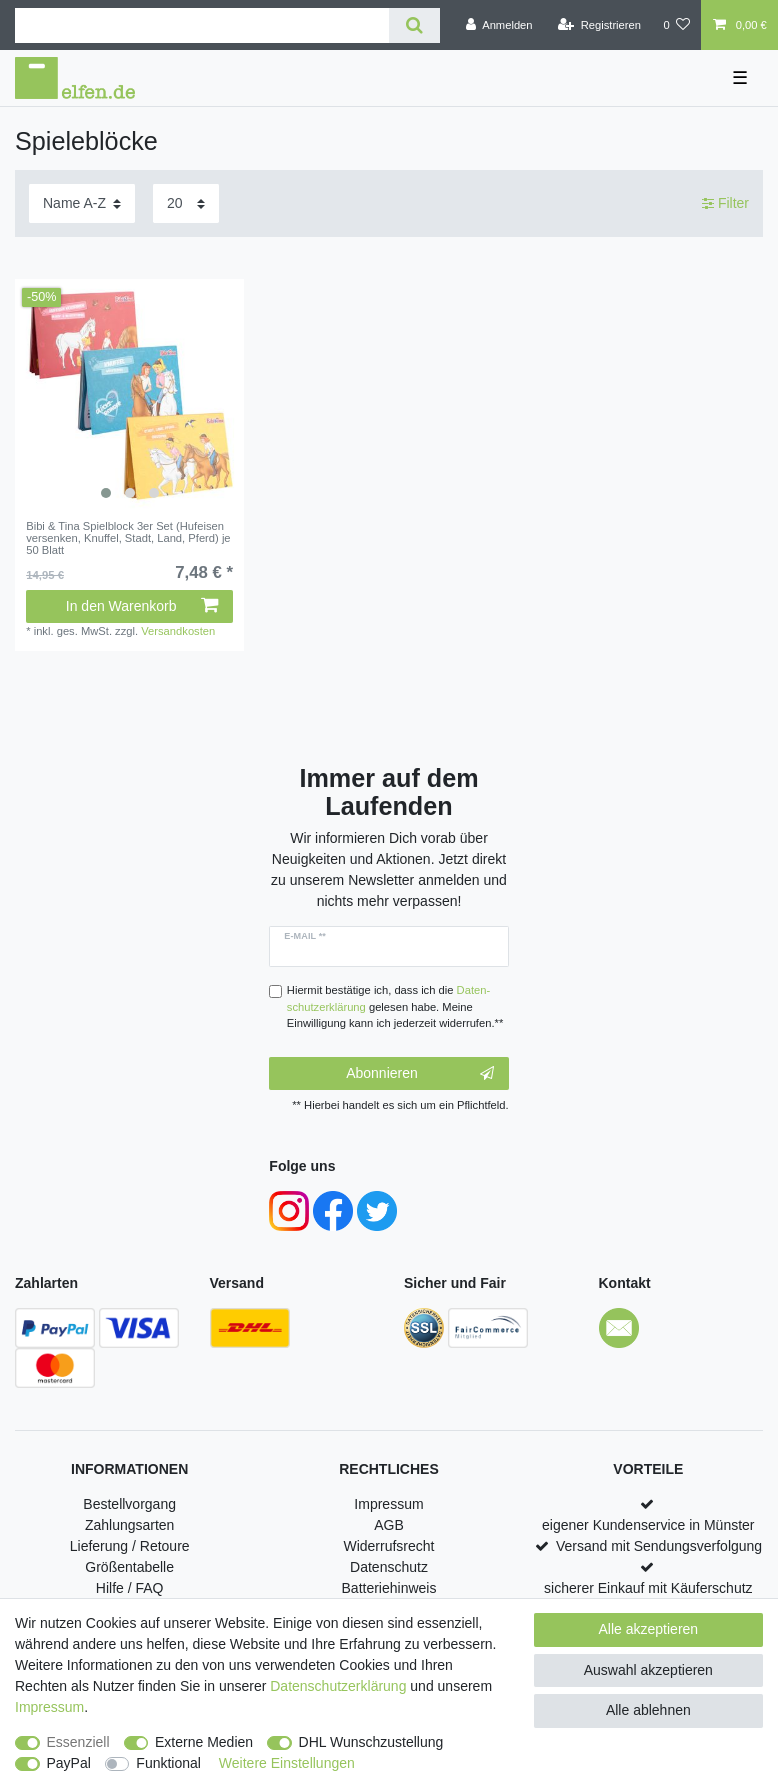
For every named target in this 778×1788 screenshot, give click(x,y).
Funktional (168, 1763)
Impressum (388, 1504)
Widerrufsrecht (388, 1546)
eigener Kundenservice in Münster (648, 1525)
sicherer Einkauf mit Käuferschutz (648, 1588)
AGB (389, 1525)
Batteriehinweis (389, 1588)
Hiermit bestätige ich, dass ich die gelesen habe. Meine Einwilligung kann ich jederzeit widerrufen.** (395, 1007)
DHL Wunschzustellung (371, 1742)
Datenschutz (389, 1567)
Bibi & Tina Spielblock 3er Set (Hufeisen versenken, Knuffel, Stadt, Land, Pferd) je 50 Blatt (128, 538)
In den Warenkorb (142, 606)
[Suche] (414, 25)
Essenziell (78, 1742)
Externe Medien (204, 1742)
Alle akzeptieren (649, 1629)
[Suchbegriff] (202, 25)
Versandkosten (178, 631)
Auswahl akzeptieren (648, 1670)
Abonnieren (419, 1074)
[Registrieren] (599, 25)
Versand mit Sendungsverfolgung (659, 1546)
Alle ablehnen (648, 1710)
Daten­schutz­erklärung (338, 1686)
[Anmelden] (499, 25)
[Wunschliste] (676, 25)
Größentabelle (129, 1567)
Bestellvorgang (129, 1504)
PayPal (69, 1763)
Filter (725, 203)
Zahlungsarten (130, 1525)
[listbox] (129, 393)
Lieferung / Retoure (130, 1546)
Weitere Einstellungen (287, 1763)
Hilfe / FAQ (130, 1588)
